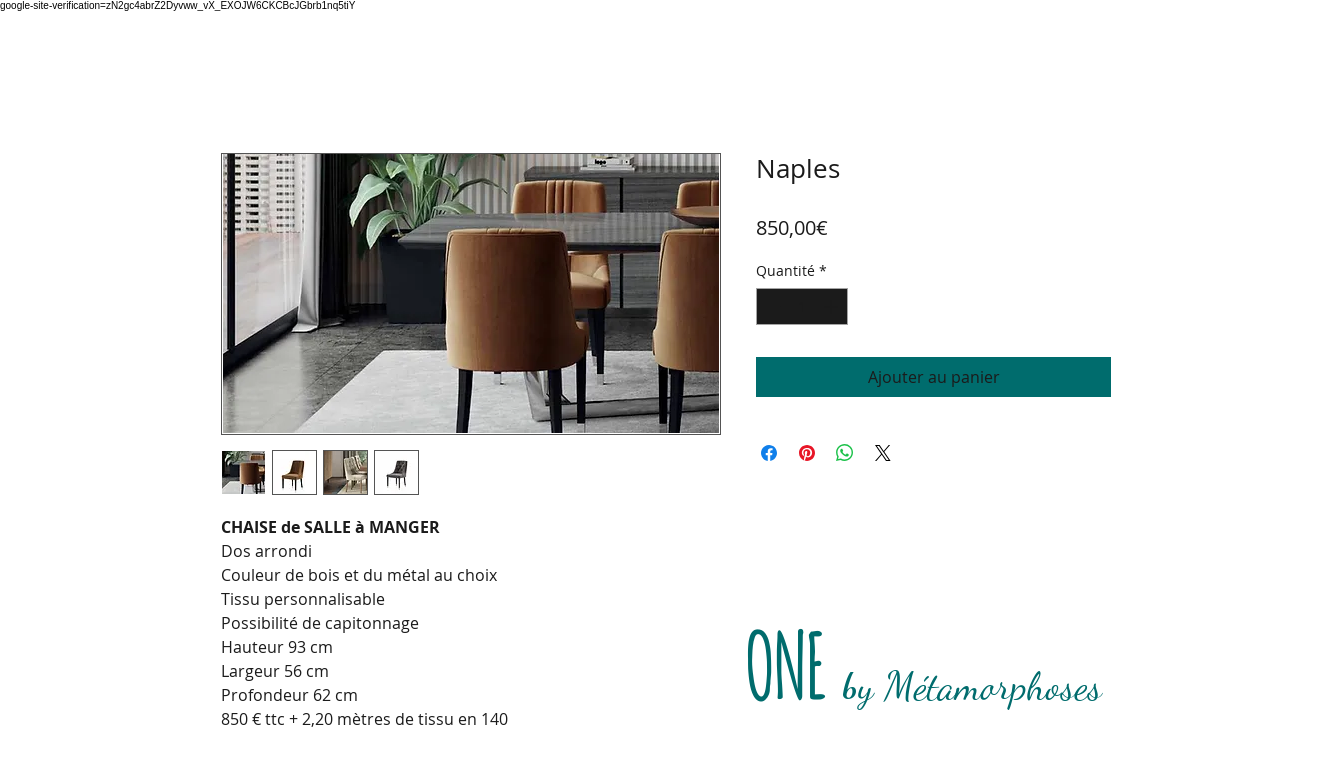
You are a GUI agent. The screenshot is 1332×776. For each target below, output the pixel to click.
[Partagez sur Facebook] (769, 453)
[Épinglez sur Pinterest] (807, 453)
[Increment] (832, 306)
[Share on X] (883, 453)
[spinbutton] (802, 306)
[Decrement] (771, 306)
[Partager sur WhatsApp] (845, 453)
